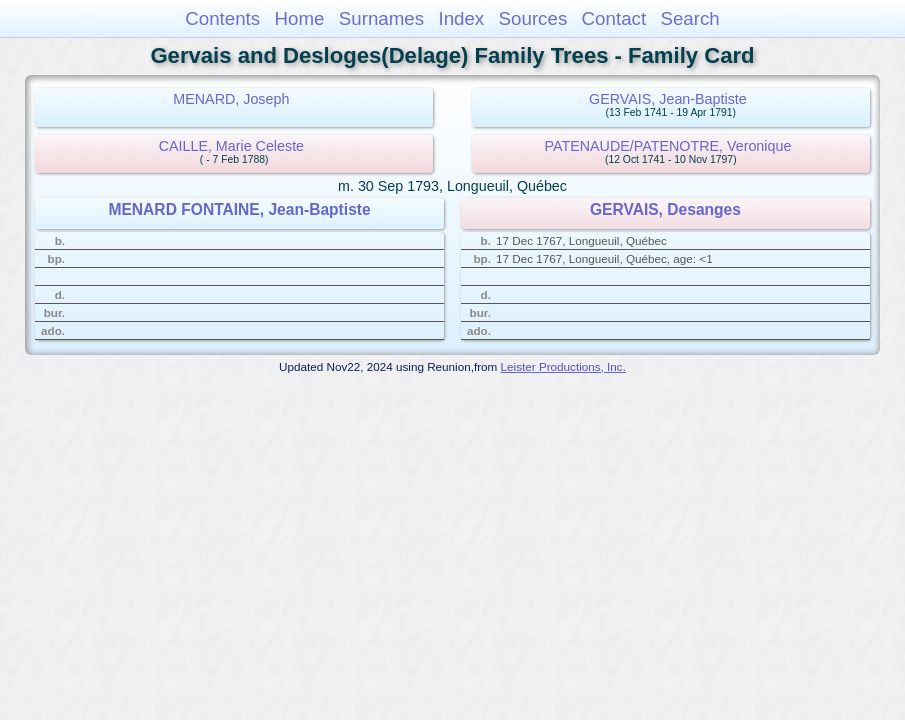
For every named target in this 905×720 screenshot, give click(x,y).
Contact (614, 18)
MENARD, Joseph (231, 99)
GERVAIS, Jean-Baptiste (668, 99)
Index (461, 18)
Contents (222, 18)
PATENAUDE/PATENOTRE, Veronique (668, 146)
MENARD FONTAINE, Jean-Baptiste (239, 209)
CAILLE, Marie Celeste (231, 146)
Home (299, 18)
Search (689, 18)
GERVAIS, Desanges (665, 209)
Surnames (381, 18)
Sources (533, 18)
